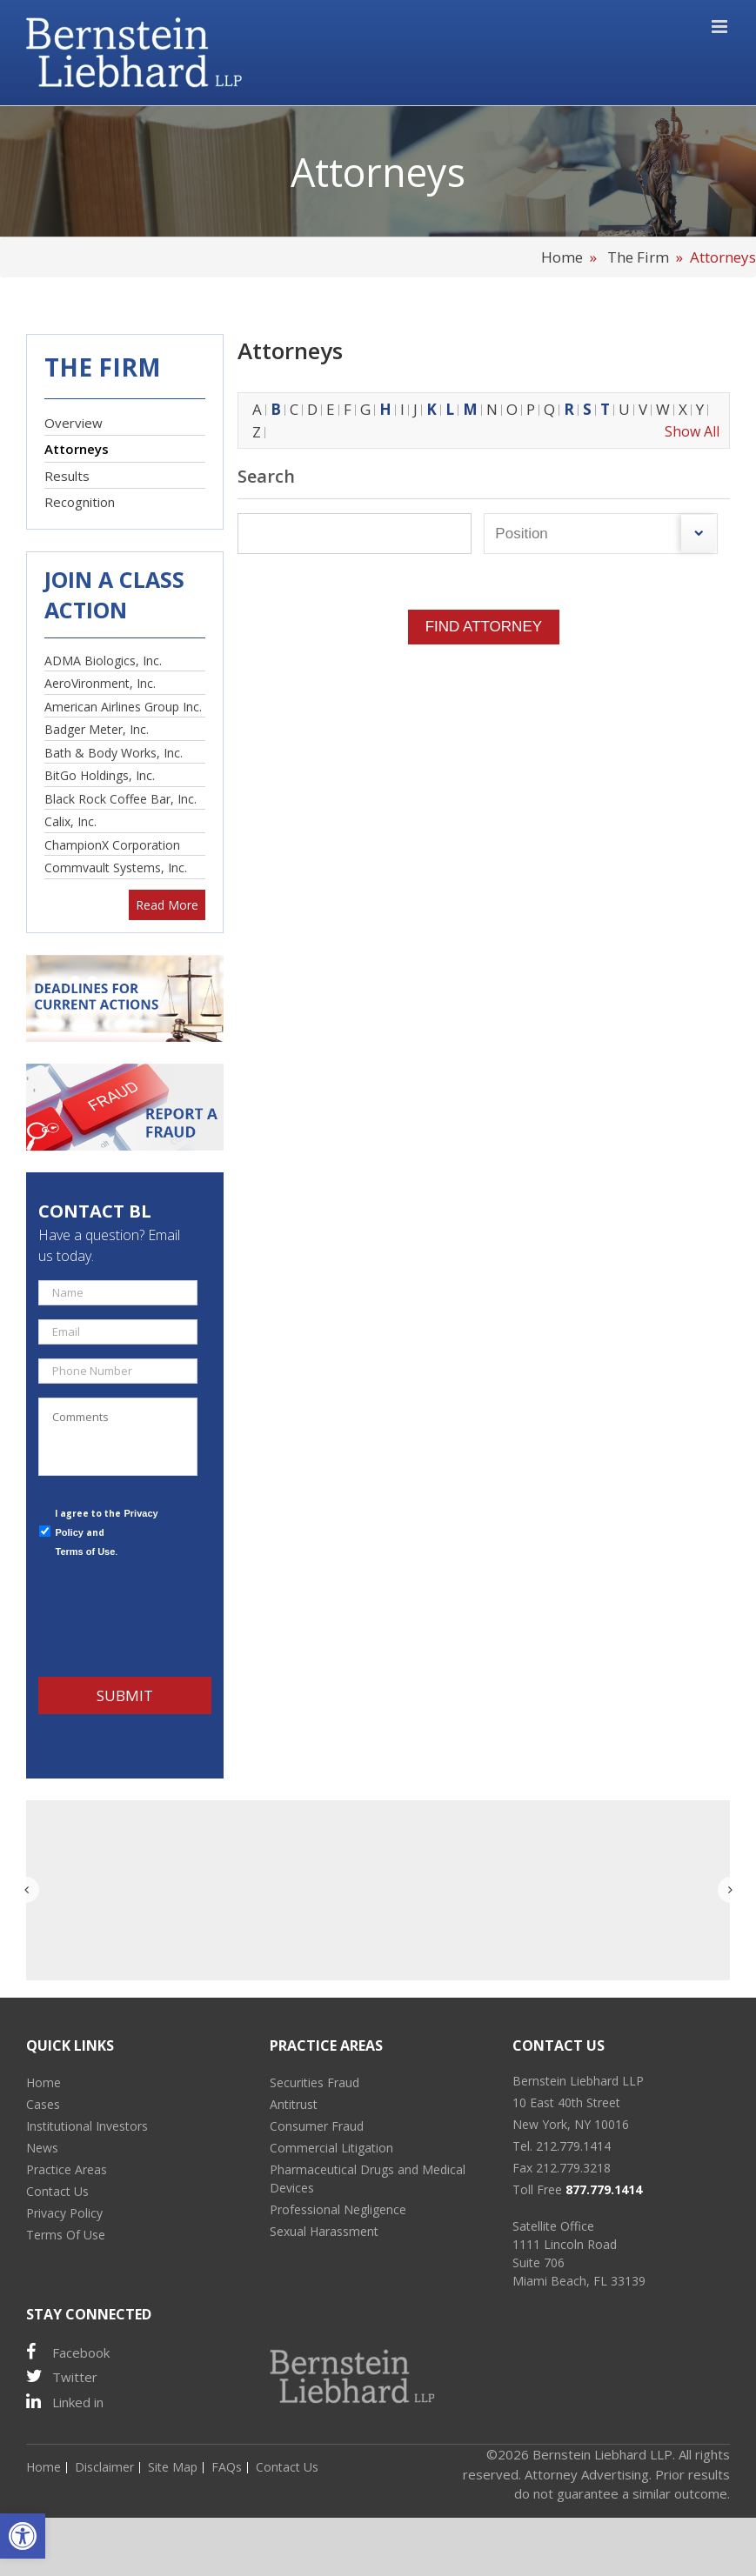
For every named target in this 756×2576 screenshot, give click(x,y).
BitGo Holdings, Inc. (99, 775)
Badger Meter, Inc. (96, 729)
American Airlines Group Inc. (123, 706)
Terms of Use (85, 1551)
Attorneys (76, 448)
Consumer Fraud (317, 2126)
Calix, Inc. (70, 821)
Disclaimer (104, 2467)
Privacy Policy (64, 2213)
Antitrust (294, 2104)
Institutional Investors (87, 2126)
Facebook (68, 2352)
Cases (43, 2104)
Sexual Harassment (324, 2231)
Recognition (79, 502)
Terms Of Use (65, 2234)
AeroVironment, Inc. (100, 683)
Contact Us (57, 2191)
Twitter (61, 2376)
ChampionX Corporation (112, 845)
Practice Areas (66, 2169)
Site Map (172, 2467)
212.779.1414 (573, 2146)
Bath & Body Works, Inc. (113, 752)
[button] (22, 2536)
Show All (692, 431)
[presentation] (170, 1617)
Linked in (65, 2401)
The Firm (638, 257)
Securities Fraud (314, 2082)
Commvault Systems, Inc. (115, 867)
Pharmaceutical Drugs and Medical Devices (367, 2178)
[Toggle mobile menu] (721, 26)
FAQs (226, 2467)
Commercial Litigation (331, 2147)
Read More (167, 905)
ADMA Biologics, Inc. (103, 660)
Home (563, 257)
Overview (73, 422)
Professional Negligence (338, 2209)
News (42, 2147)
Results (67, 475)
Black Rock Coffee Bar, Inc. (120, 799)
